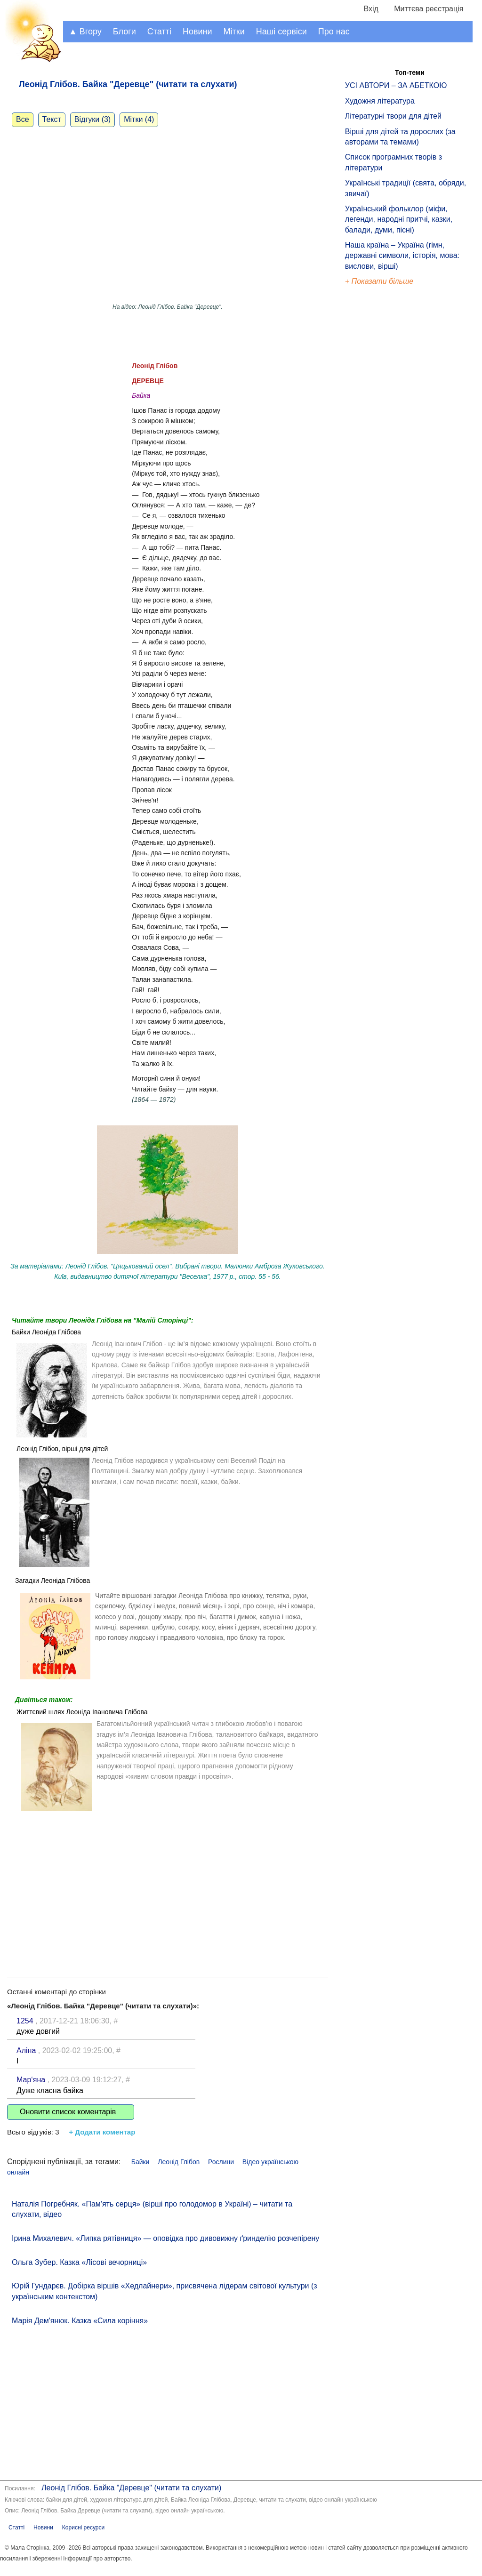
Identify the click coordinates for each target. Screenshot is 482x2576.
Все (22, 119)
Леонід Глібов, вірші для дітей (62, 1449)
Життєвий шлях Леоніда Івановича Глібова (82, 1712)
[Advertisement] (167, 1887)
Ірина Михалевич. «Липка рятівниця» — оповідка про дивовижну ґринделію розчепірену (165, 2238)
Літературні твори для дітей (393, 116)
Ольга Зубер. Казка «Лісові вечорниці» (79, 2262)
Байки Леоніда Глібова (46, 1332)
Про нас (334, 31)
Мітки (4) (139, 119)
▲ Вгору (85, 31)
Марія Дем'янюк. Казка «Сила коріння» (80, 2321)
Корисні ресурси (83, 2527)
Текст (51, 119)
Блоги (124, 31)
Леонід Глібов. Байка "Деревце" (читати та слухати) (131, 2488)
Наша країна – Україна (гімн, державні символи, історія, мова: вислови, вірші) (402, 255)
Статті (159, 31)
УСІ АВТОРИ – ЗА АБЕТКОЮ (396, 85)
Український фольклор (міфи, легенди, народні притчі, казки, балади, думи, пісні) (398, 219)
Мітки (234, 31)
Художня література (380, 101)
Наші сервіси (281, 31)
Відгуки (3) (92, 119)
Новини (197, 31)
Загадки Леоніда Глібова (52, 1580)
